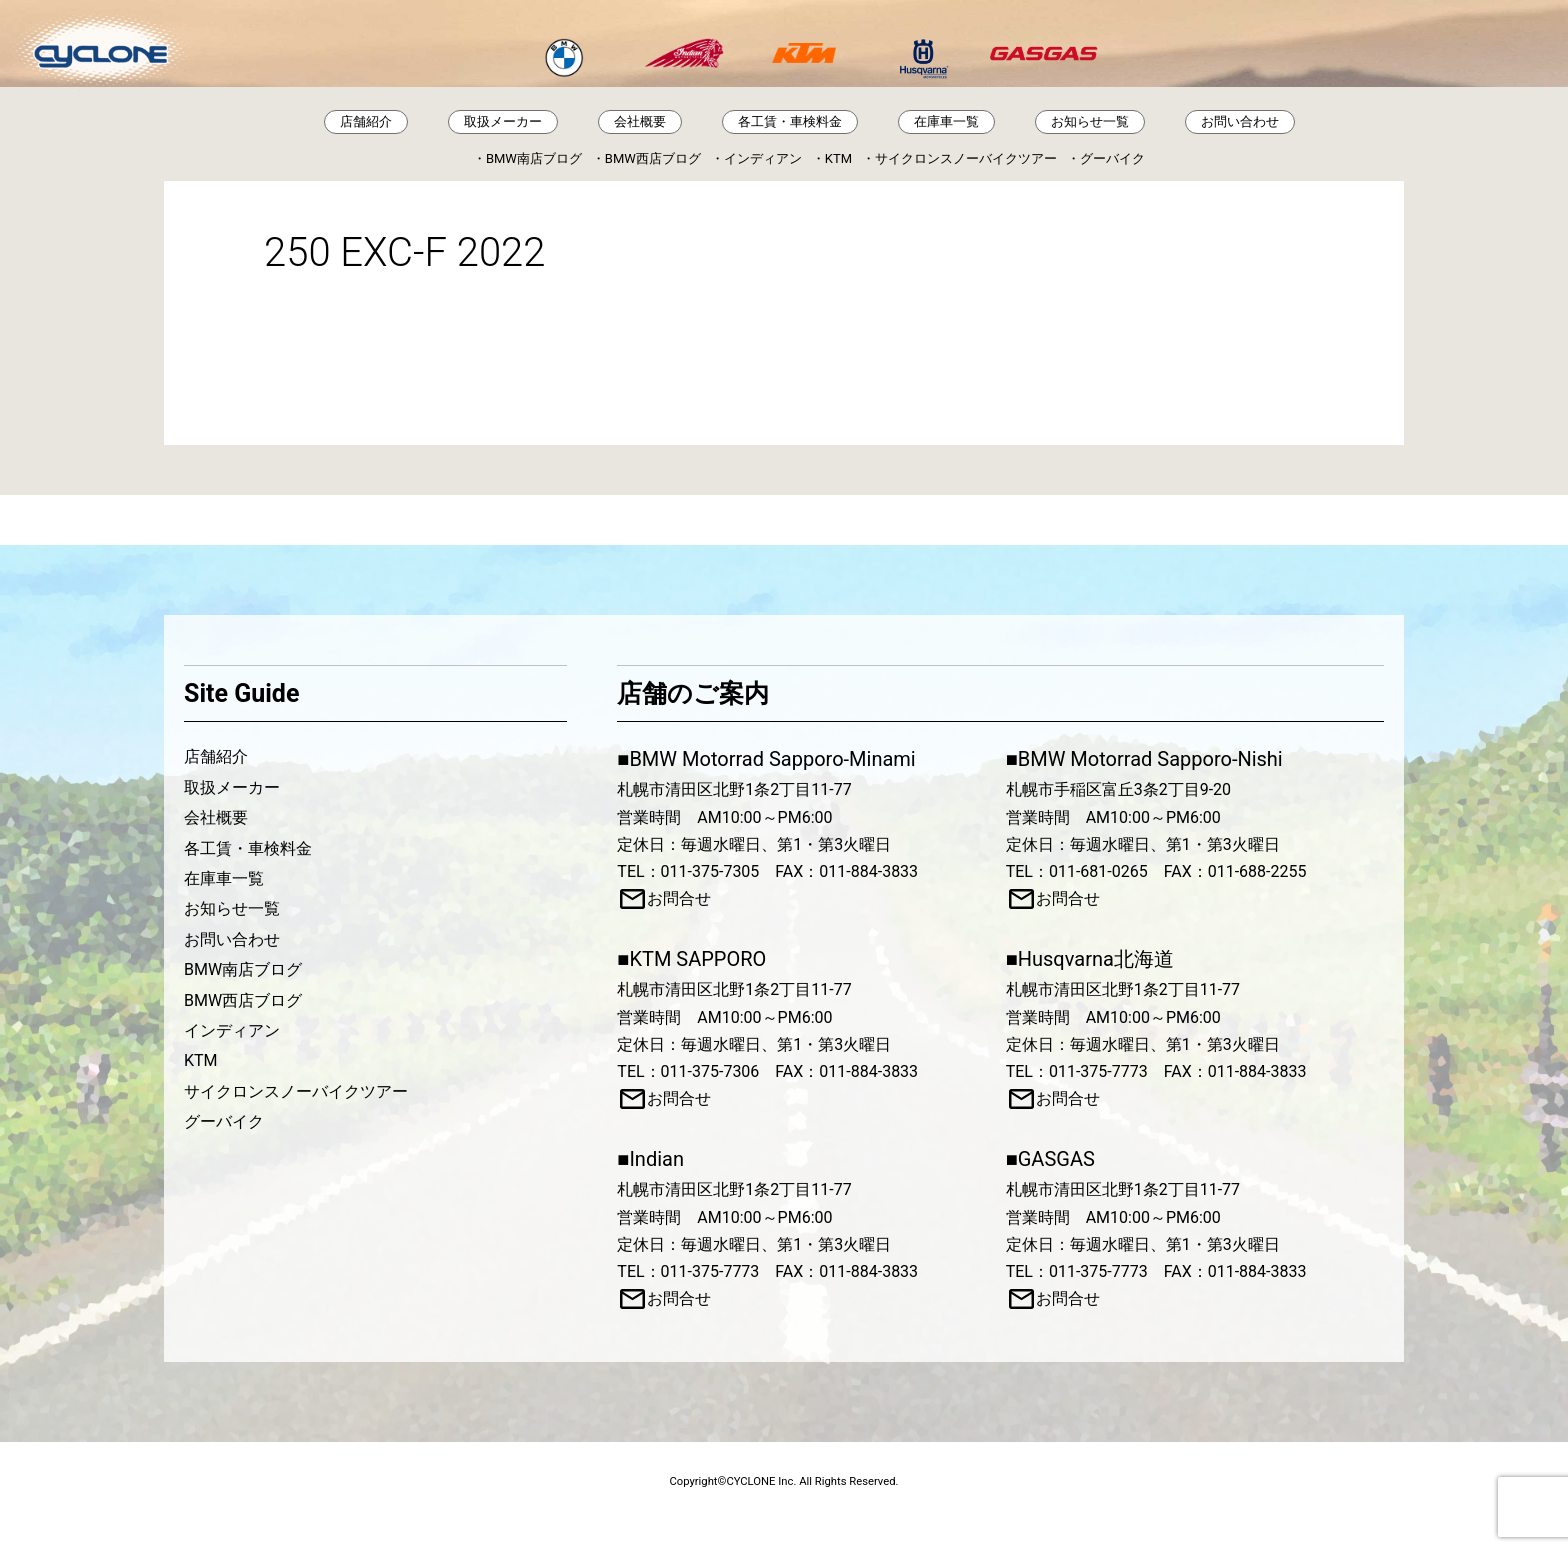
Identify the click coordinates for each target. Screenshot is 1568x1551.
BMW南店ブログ (534, 158)
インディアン (763, 158)
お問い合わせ (1240, 121)
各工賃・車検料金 (790, 121)
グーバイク (1112, 158)
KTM (838, 158)
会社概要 (640, 121)
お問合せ (679, 898)
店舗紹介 (366, 121)
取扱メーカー (503, 121)
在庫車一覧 (946, 121)
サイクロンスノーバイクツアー (966, 158)
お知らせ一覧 (1090, 121)
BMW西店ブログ (653, 158)
